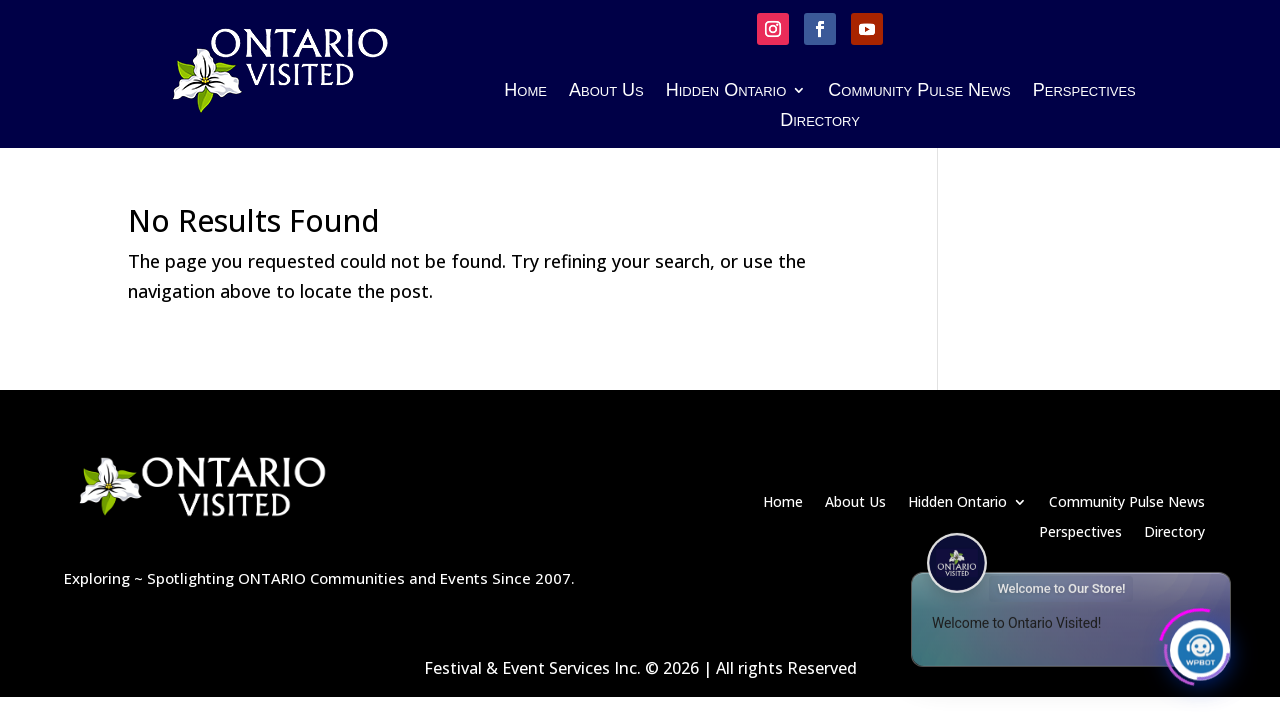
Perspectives (1084, 91)
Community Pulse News (919, 91)
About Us (606, 91)
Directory (820, 121)
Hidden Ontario (726, 91)
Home (525, 91)
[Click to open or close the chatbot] (1200, 647)
